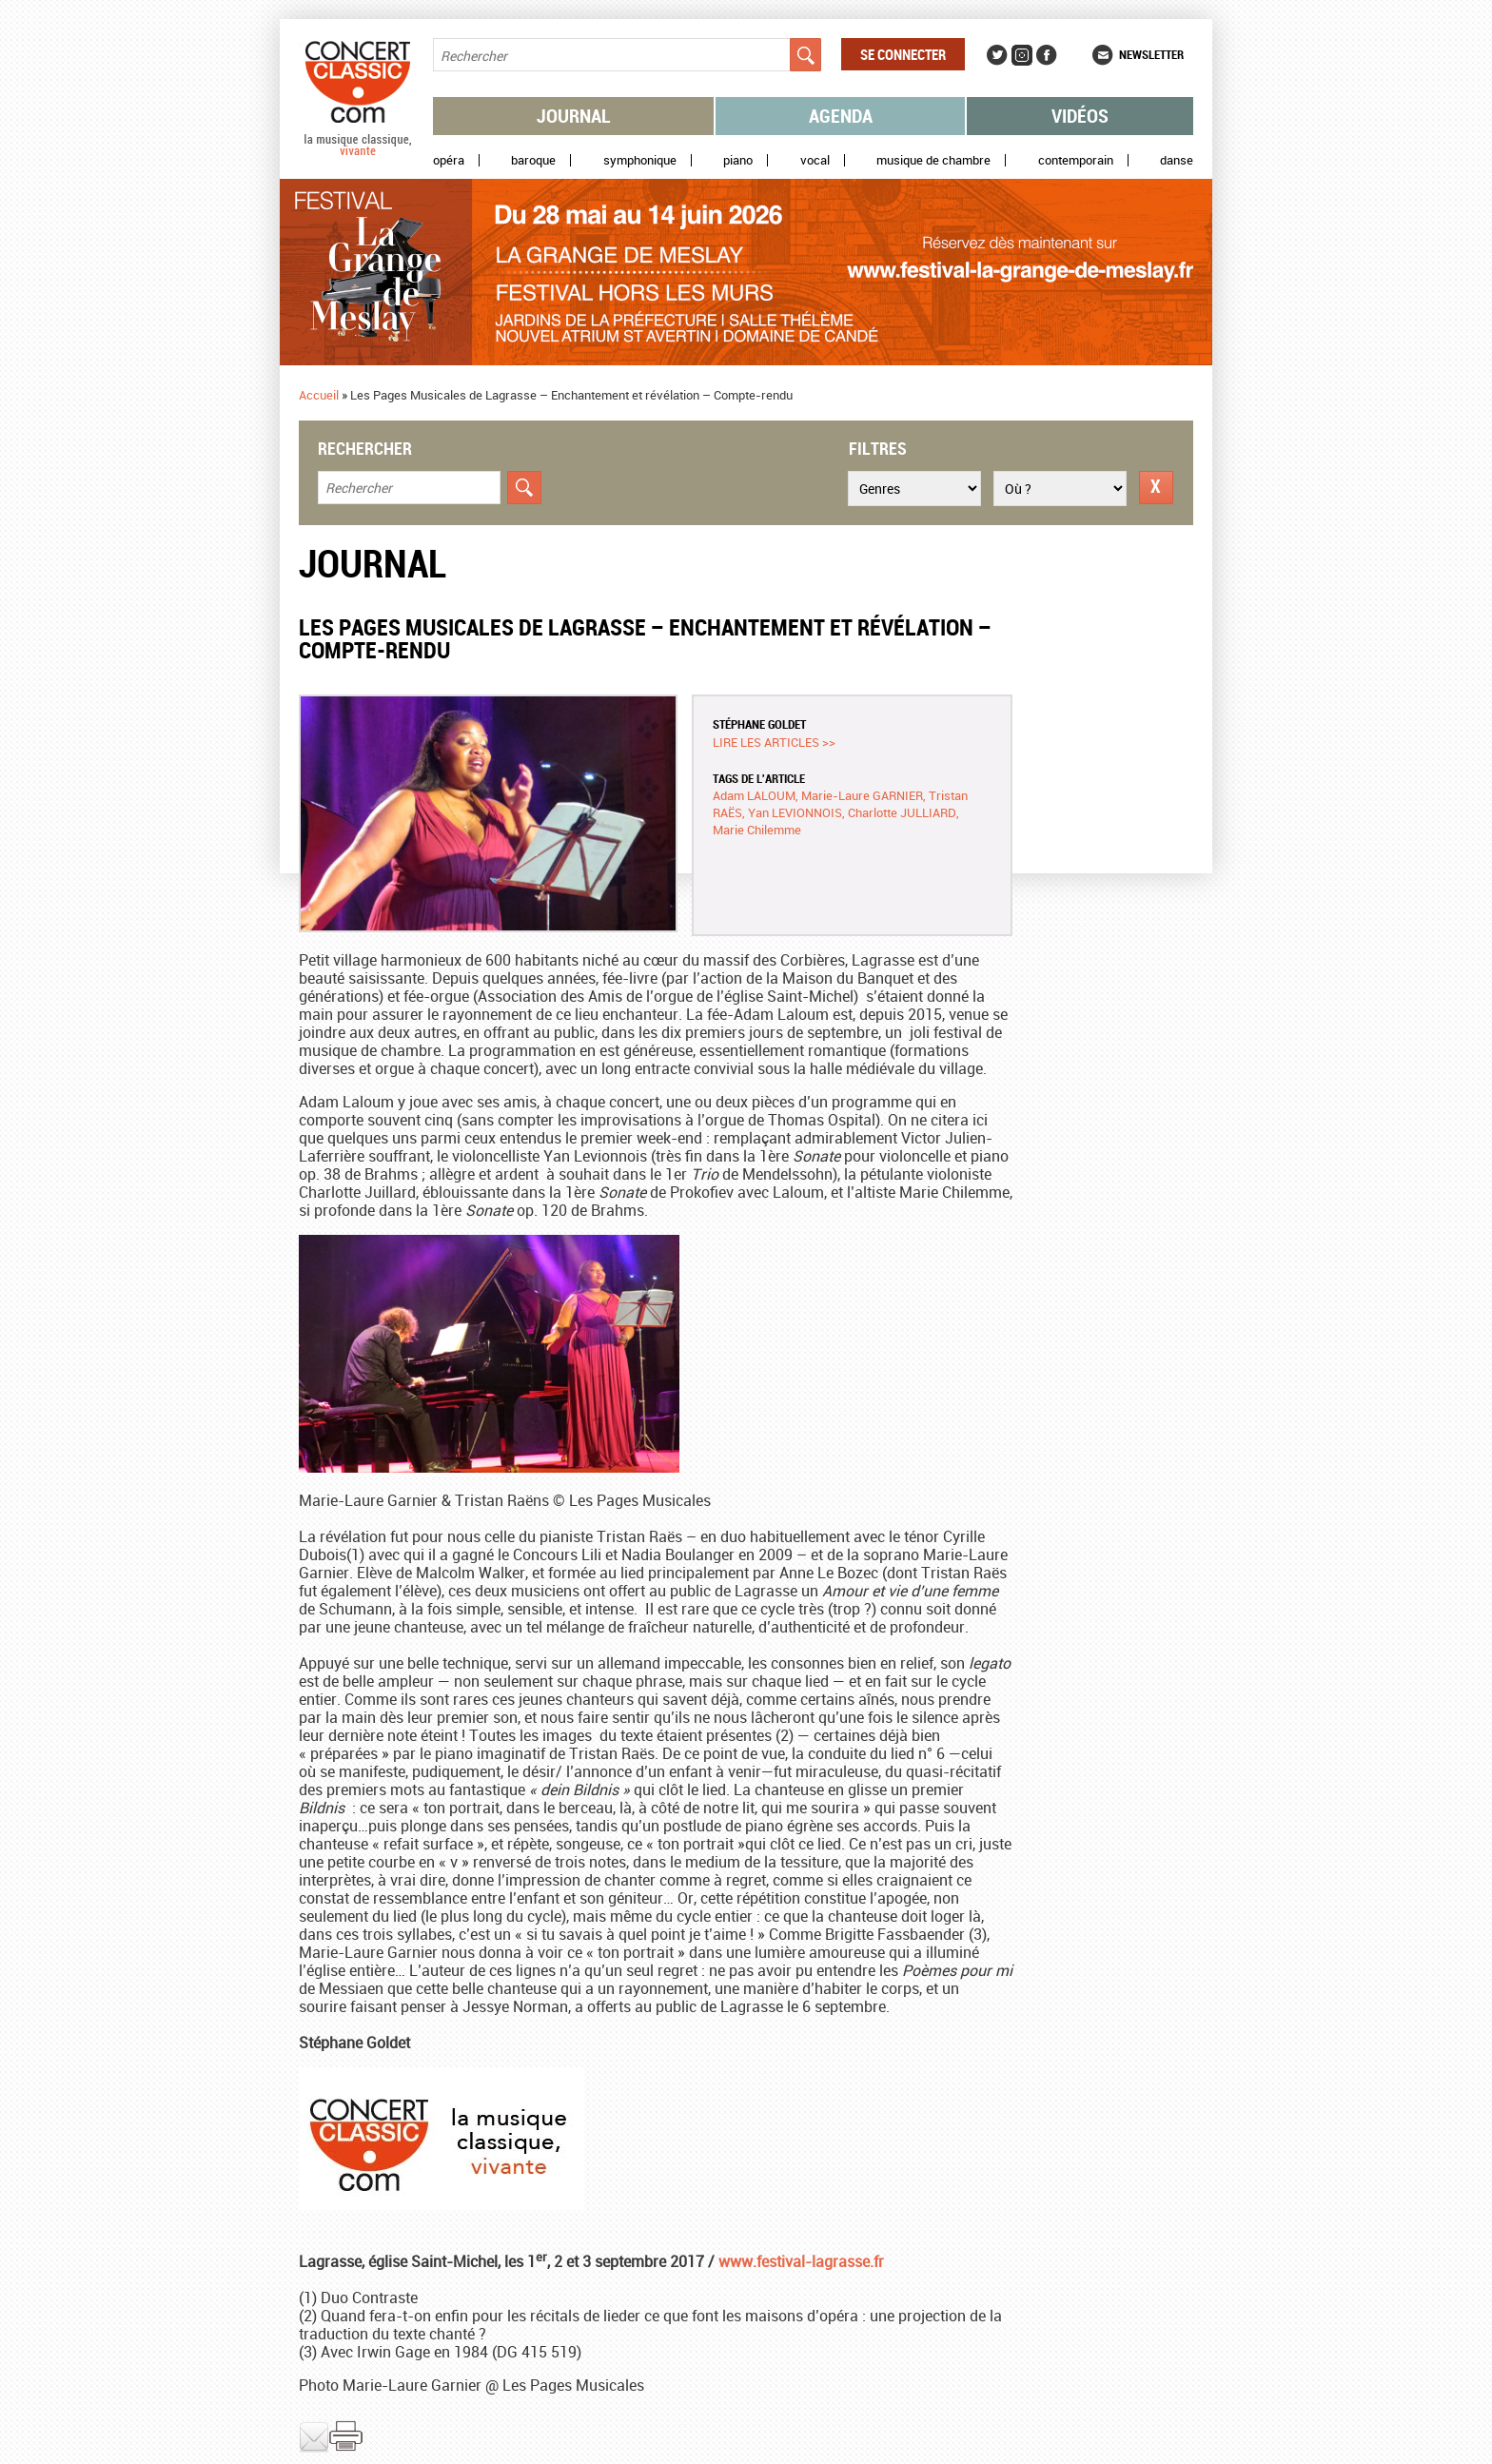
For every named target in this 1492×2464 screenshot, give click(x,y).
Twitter (997, 55)
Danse (1176, 160)
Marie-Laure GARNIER (862, 795)
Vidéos (1080, 115)
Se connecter (903, 54)
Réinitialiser (1156, 487)
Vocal (815, 160)
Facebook (1046, 55)
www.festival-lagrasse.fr (799, 2261)
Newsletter (1151, 54)
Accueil (319, 394)
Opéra (448, 160)
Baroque (533, 160)
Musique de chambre (933, 160)
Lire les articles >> (774, 742)
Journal (574, 115)
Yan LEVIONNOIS (795, 812)
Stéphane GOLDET (759, 724)
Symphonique (640, 160)
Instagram (1021, 55)
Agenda (841, 115)
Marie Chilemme (757, 829)
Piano (738, 160)
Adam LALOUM (754, 795)
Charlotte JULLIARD (902, 812)
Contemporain (1075, 160)
